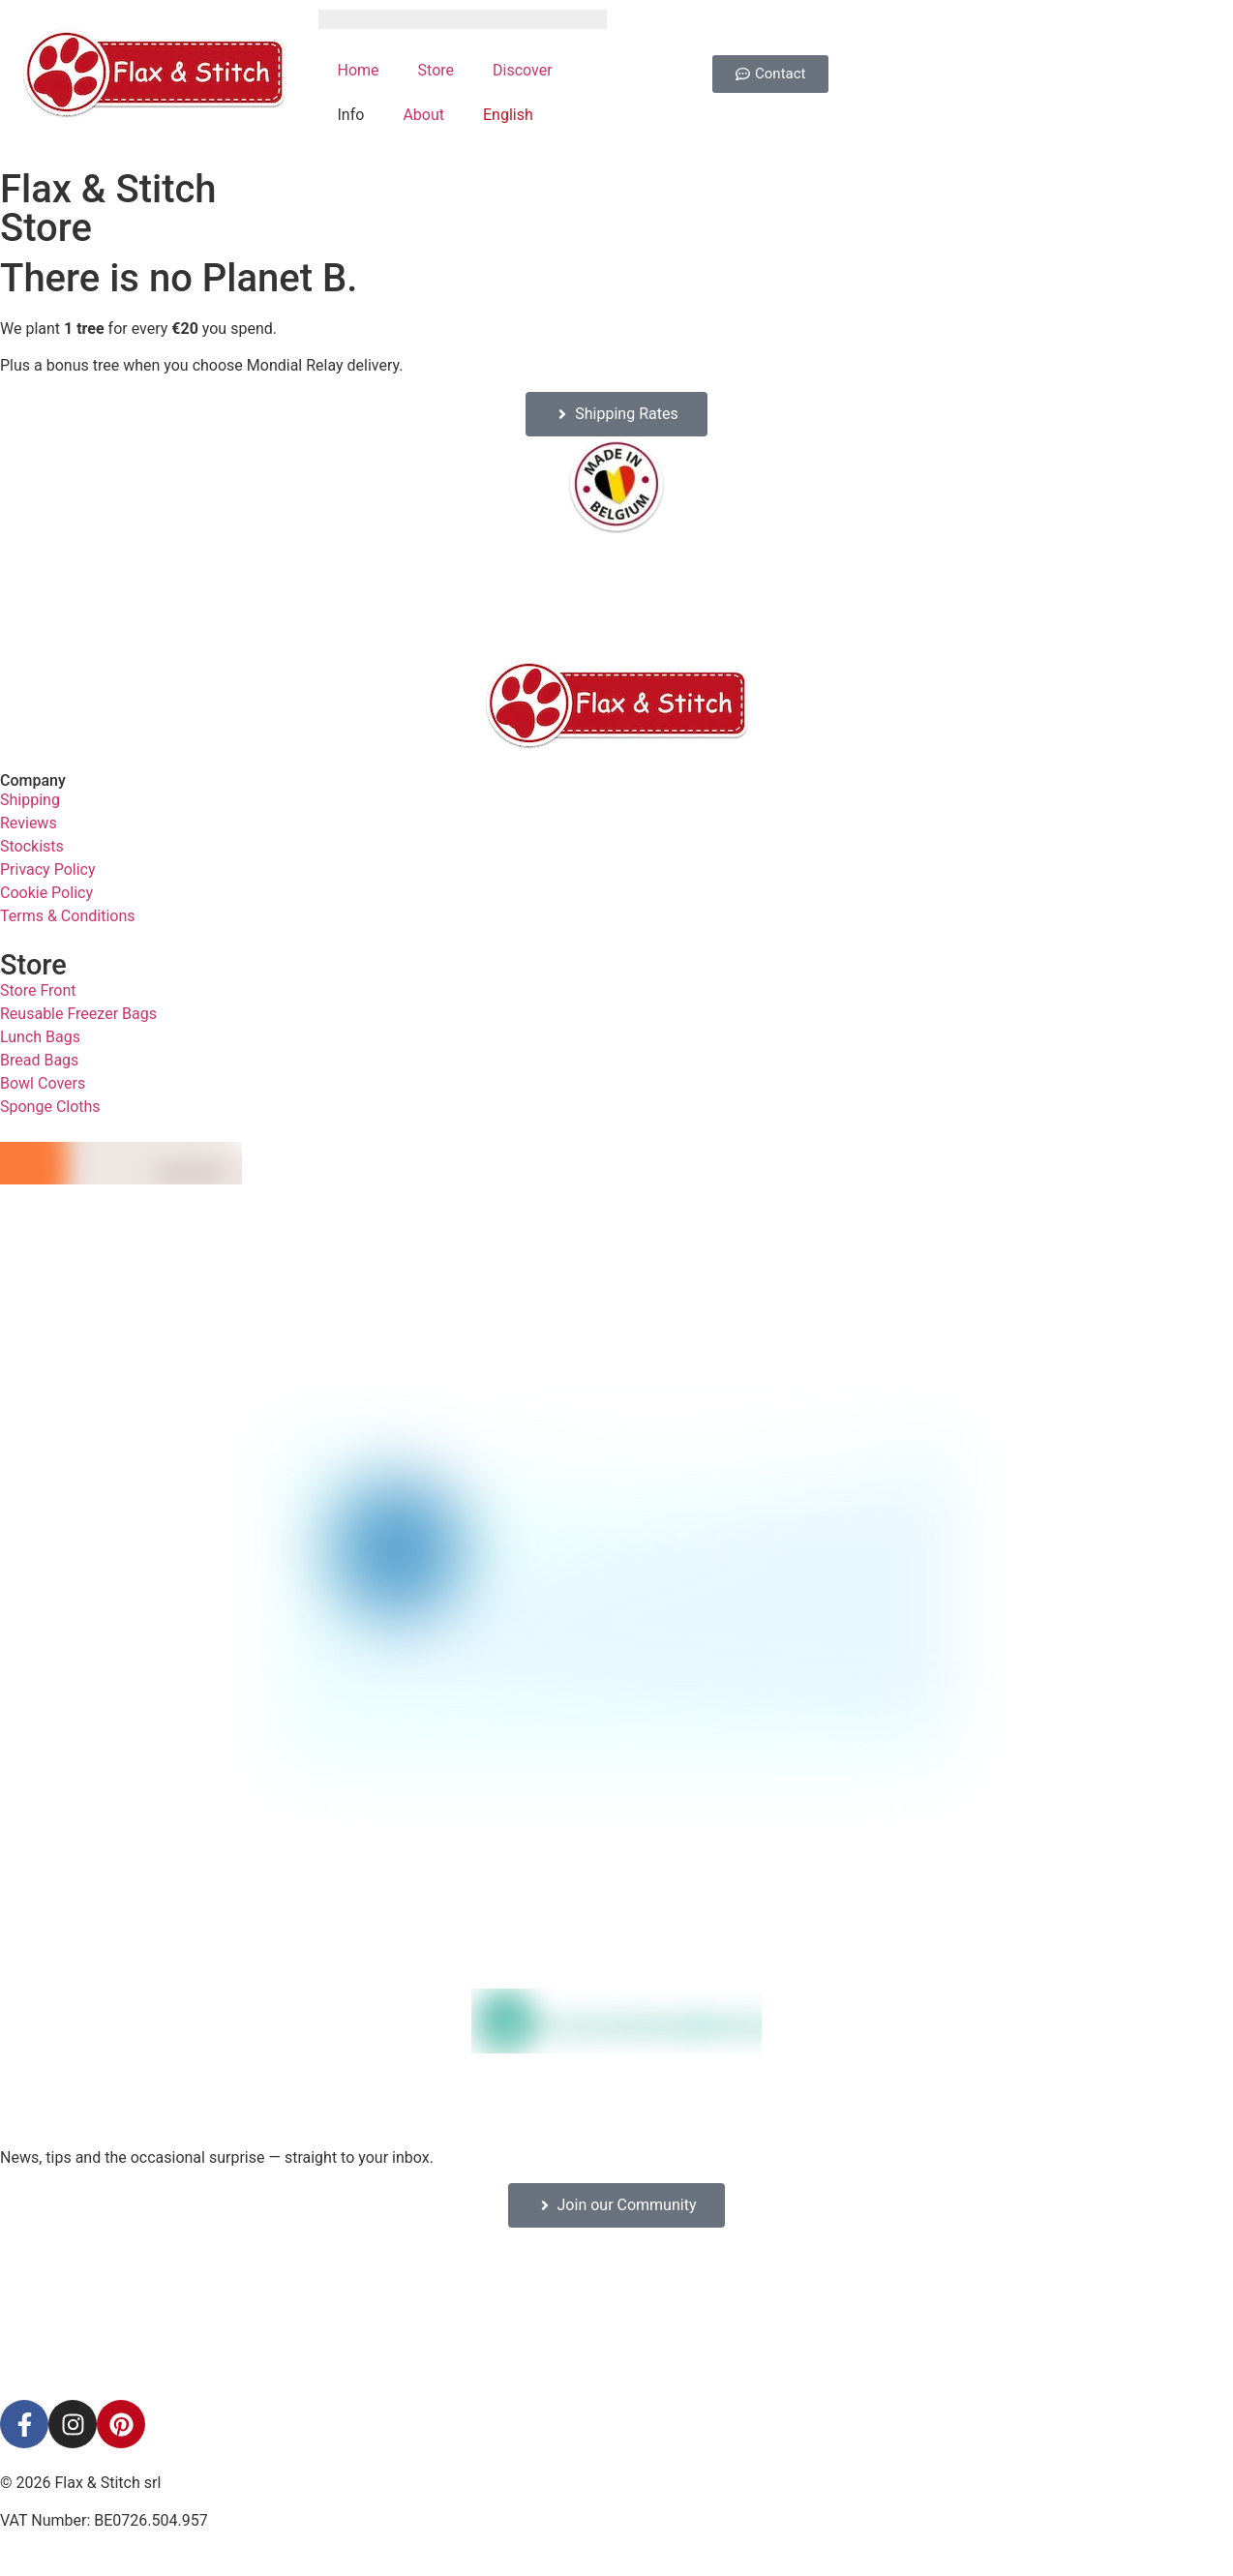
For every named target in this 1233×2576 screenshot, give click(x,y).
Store (436, 70)
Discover (523, 70)
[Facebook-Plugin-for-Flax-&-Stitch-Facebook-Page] (616, 2314)
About (423, 114)
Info (351, 114)
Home (358, 70)
